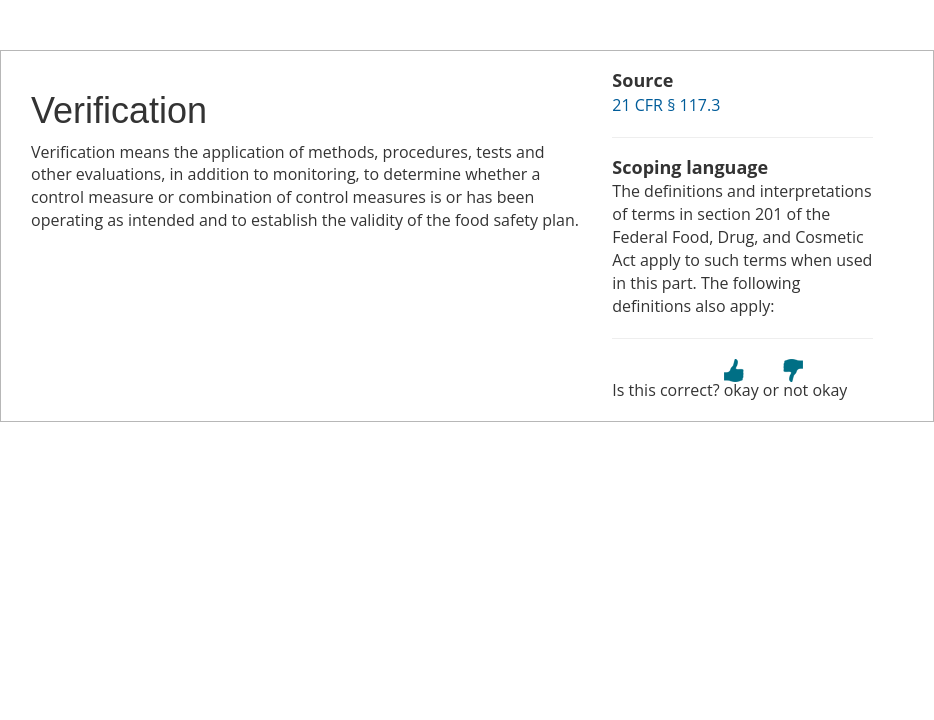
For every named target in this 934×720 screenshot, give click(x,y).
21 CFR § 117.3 (666, 105)
